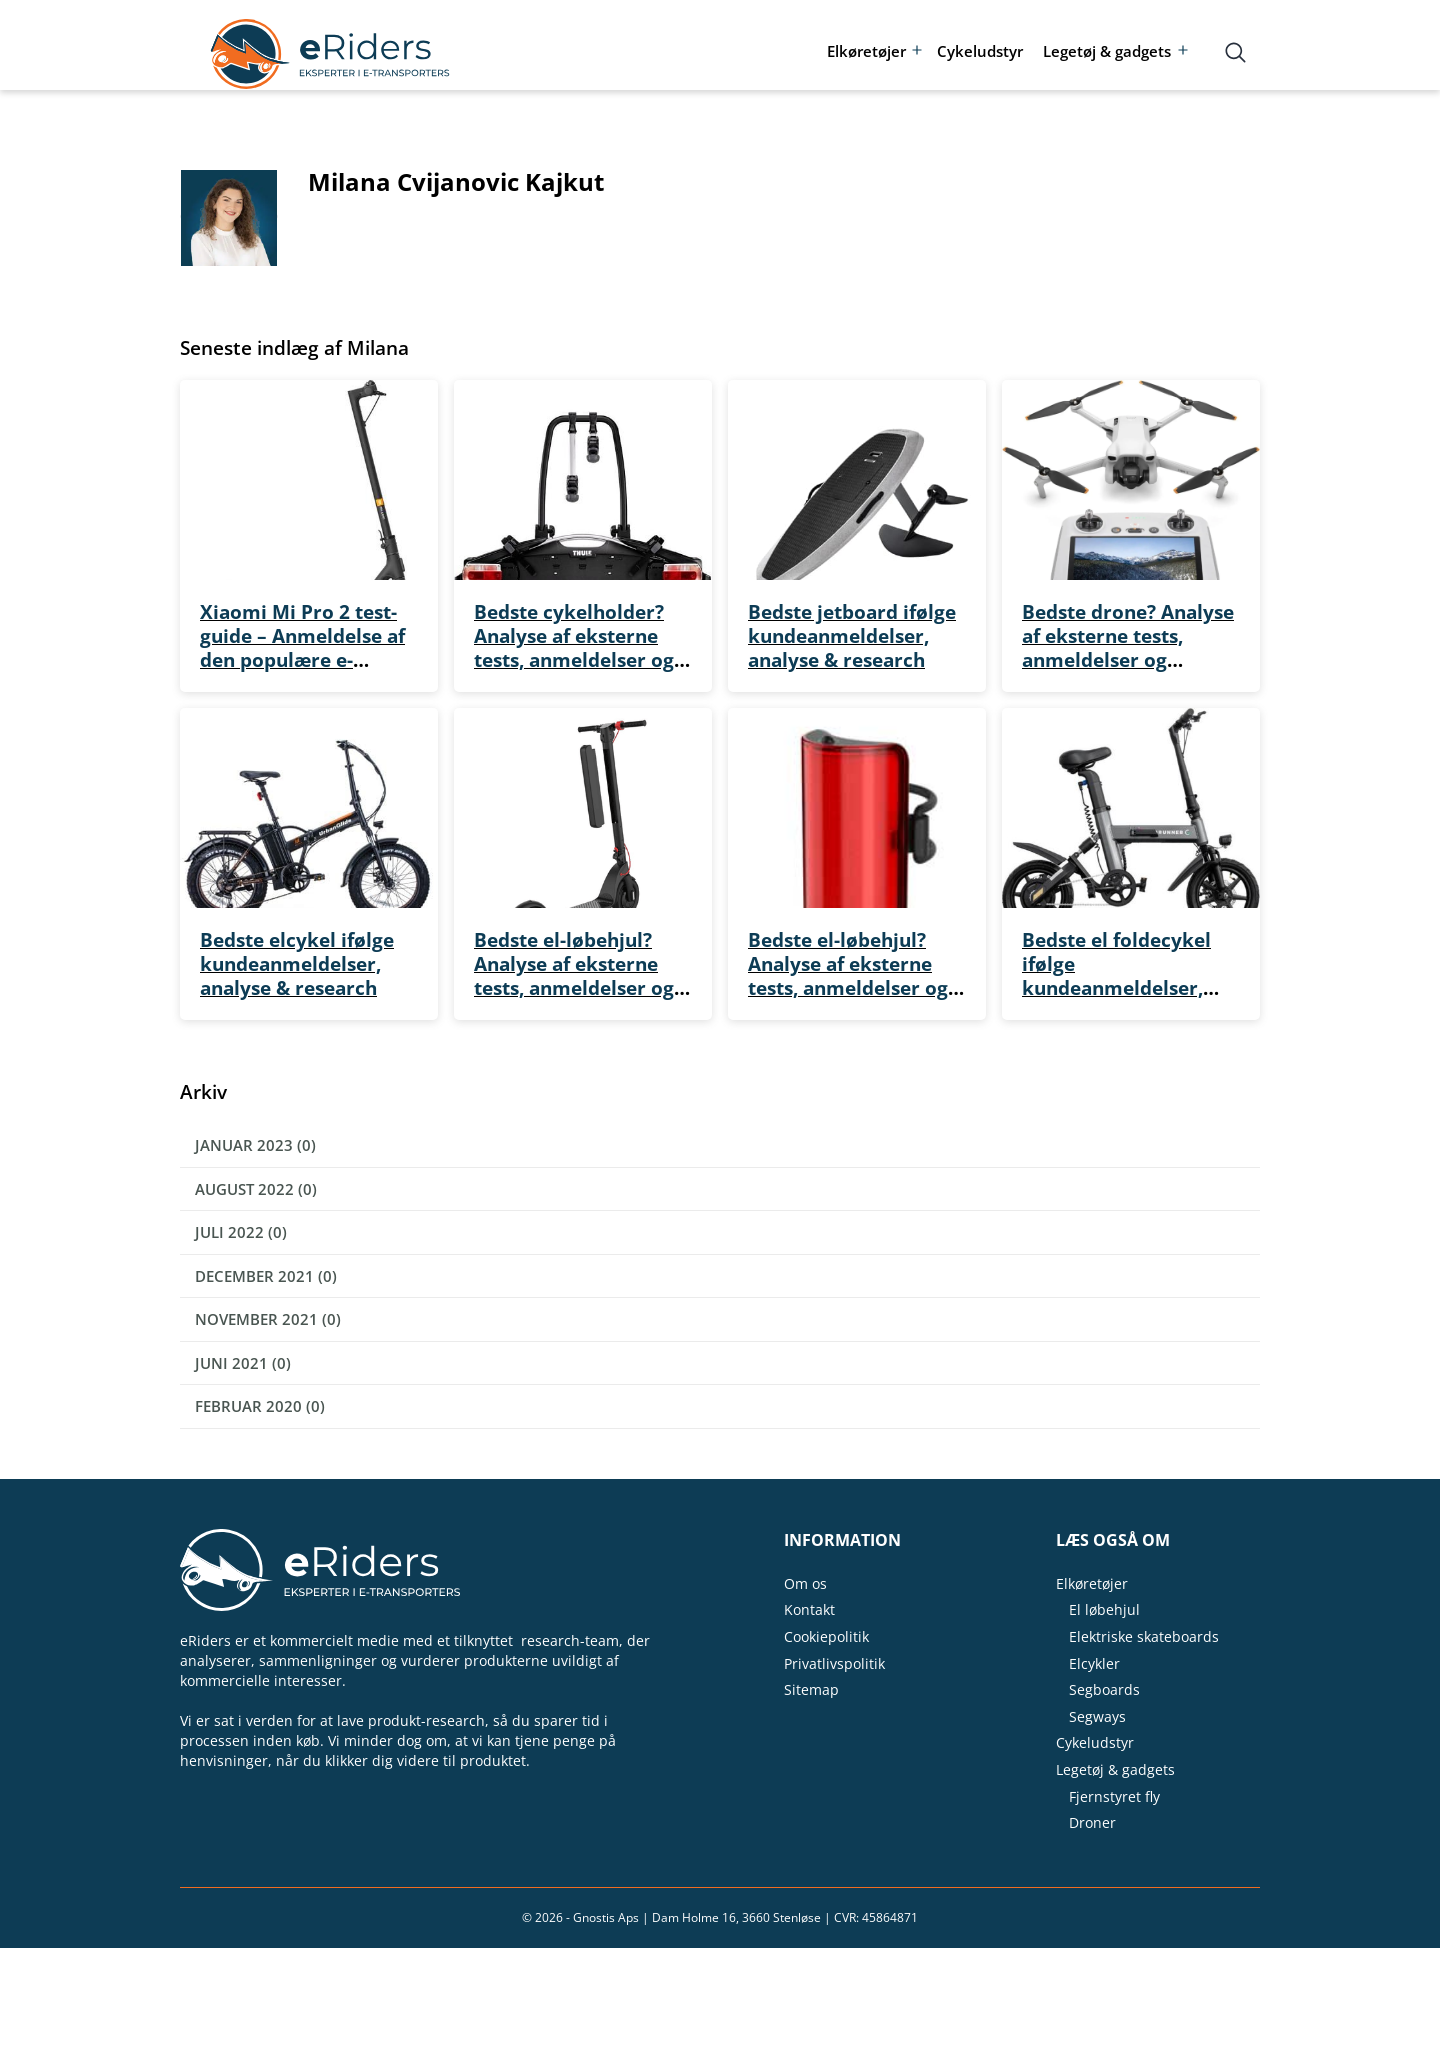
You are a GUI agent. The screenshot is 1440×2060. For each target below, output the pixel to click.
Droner (1092, 1822)
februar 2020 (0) (260, 1406)
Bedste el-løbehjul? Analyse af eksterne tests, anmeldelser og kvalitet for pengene (574, 975)
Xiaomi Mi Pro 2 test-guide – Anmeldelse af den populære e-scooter (302, 647)
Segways (1097, 1716)
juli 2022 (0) (241, 1232)
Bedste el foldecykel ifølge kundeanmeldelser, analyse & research (1116, 975)
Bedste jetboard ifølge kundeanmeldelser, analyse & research (852, 635)
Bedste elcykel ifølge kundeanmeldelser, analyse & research (297, 963)
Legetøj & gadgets (1107, 51)
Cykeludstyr (980, 51)
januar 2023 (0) (255, 1145)
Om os (805, 1583)
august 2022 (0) (256, 1189)
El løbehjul (1104, 1609)
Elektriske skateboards (1144, 1636)
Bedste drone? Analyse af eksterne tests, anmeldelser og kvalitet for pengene (1128, 647)
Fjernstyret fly (1114, 1796)
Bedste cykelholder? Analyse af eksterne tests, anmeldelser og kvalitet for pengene (574, 647)
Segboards (1104, 1689)
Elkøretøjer (866, 51)
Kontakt (809, 1609)
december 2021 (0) (266, 1276)
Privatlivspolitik (834, 1663)
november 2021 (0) (268, 1319)
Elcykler (1094, 1663)
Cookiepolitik (826, 1636)
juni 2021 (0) (243, 1363)
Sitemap (811, 1689)
